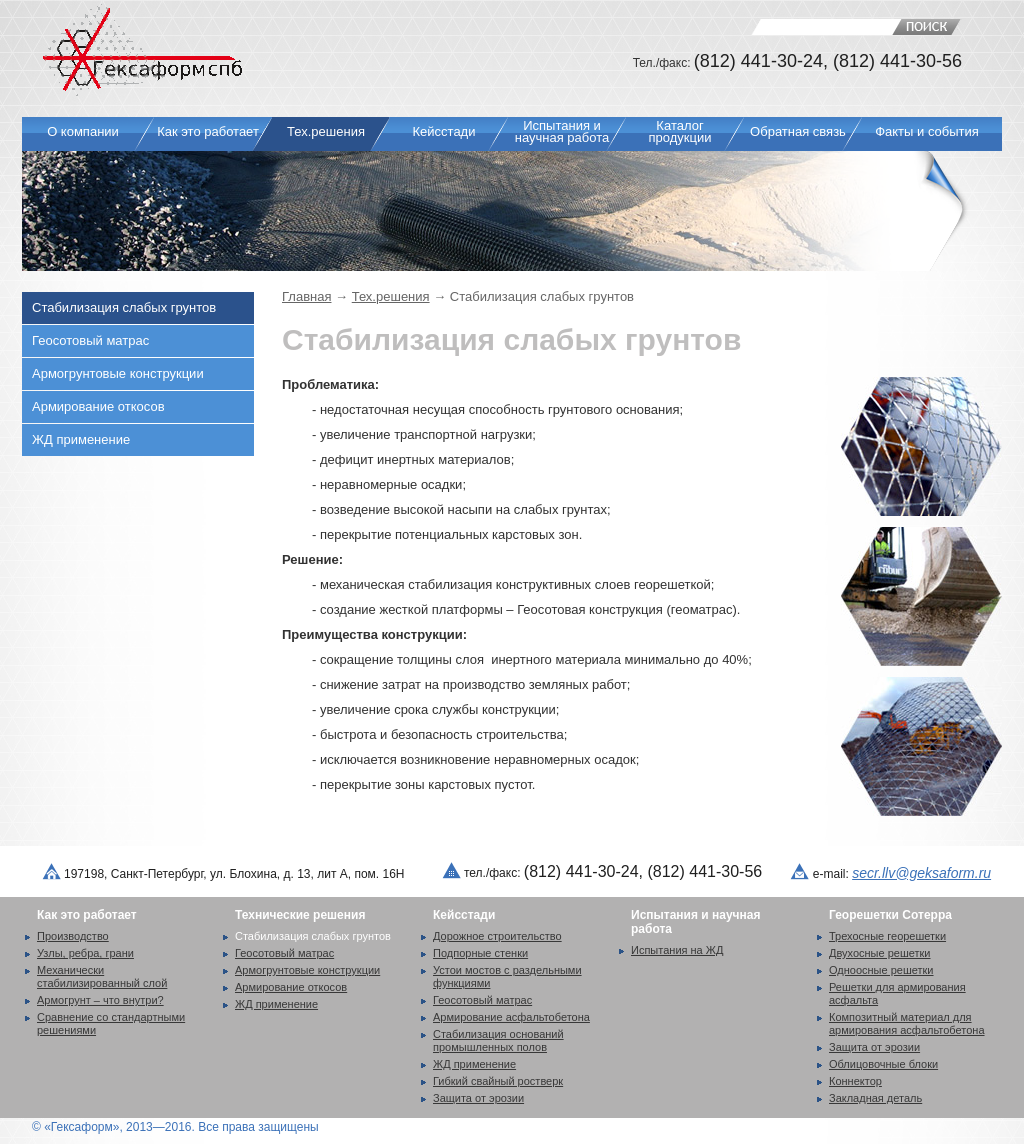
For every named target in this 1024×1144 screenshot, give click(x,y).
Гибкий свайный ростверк (498, 1081)
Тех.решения (391, 296)
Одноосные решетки (881, 970)
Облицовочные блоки (883, 1064)
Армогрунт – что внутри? (100, 1000)
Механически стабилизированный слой (102, 976)
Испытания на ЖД (677, 950)
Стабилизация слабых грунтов (124, 307)
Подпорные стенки (480, 953)
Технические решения (300, 915)
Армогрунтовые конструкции (118, 373)
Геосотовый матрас (90, 340)
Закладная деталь (875, 1098)
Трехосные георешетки (887, 936)
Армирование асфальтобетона (511, 1017)
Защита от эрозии (478, 1098)
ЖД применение (81, 439)
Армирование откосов (98, 406)
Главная (306, 296)
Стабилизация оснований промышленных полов (498, 1040)
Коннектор (855, 1081)
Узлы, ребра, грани (85, 953)
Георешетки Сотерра (890, 915)
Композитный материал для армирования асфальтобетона (907, 1023)
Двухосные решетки (880, 953)
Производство (73, 936)
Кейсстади (464, 915)
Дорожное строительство (497, 936)
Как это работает (87, 915)
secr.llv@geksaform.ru (921, 873)
